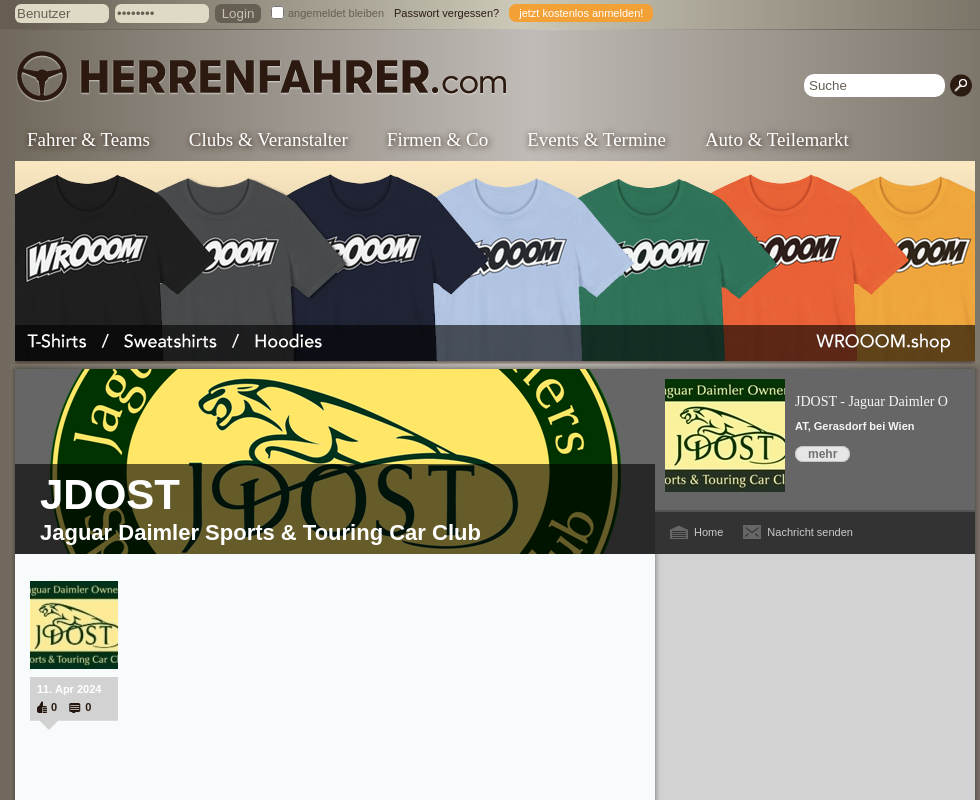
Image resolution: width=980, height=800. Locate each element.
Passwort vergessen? (446, 13)
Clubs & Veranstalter (268, 139)
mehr (822, 454)
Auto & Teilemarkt (777, 139)
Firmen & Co (437, 139)
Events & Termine (596, 139)
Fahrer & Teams (88, 139)
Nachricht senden (810, 532)
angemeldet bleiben (336, 13)
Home (708, 532)
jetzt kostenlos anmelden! (581, 13)
